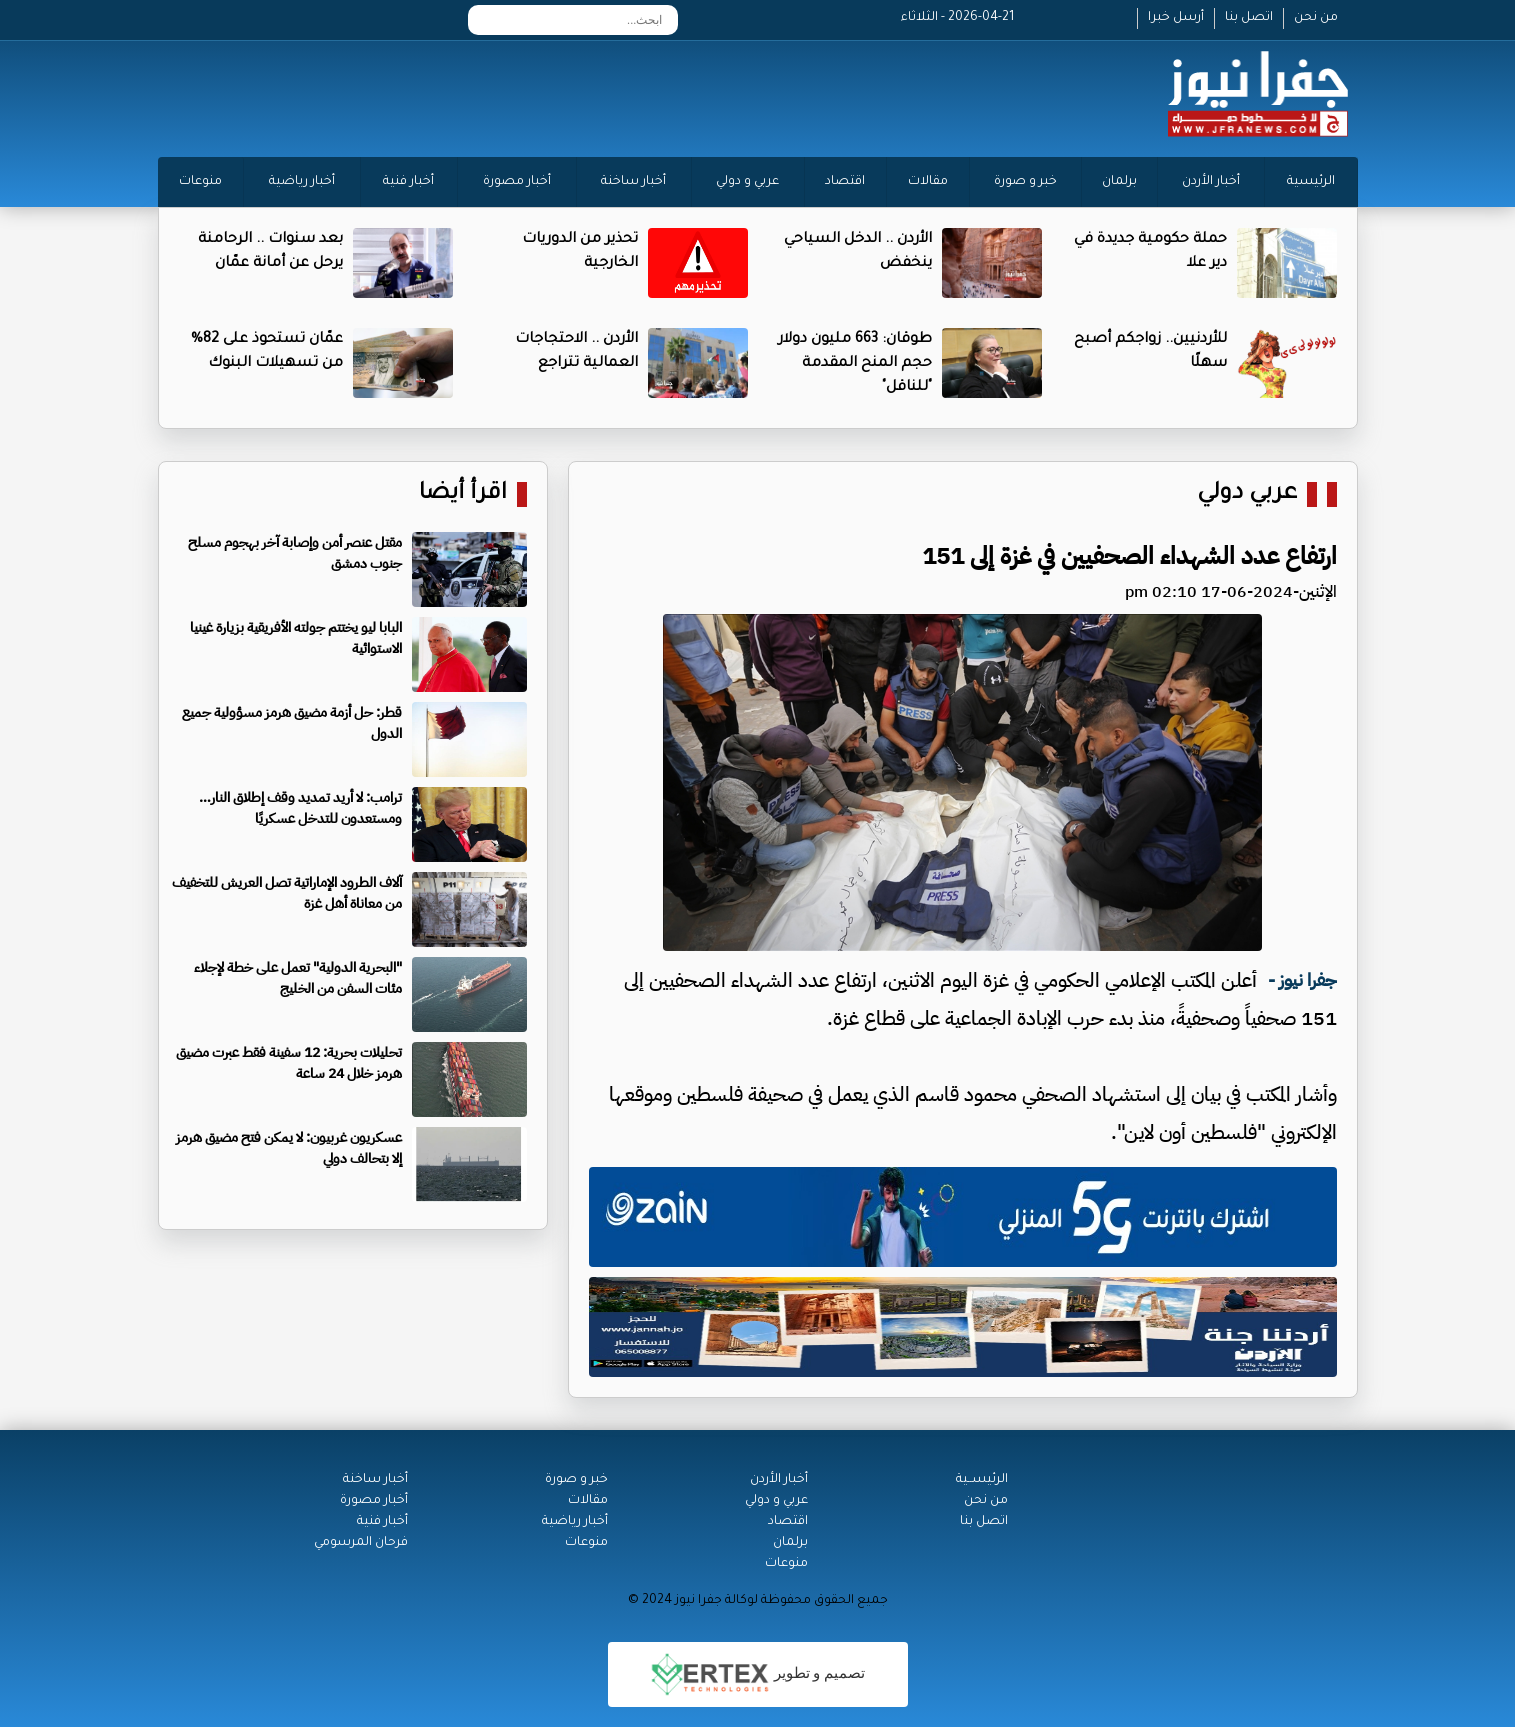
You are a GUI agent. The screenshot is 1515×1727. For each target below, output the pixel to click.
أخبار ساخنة (633, 182)
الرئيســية (982, 1480)
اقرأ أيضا (463, 494)
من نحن (1316, 18)
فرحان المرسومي (361, 1543)
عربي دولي (1247, 494)
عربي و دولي (747, 182)
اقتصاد (845, 182)
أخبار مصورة (517, 182)
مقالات (928, 182)
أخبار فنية (408, 182)
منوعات (200, 182)
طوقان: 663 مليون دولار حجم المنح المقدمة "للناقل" (855, 364)
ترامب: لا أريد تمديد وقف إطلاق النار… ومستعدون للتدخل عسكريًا (300, 808)
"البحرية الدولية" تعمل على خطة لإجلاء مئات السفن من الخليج (298, 978)
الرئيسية (1311, 182)
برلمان (1119, 182)
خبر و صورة (1025, 182)
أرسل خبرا (1176, 18)
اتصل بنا (1249, 18)
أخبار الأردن (1211, 182)
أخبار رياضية (302, 182)
